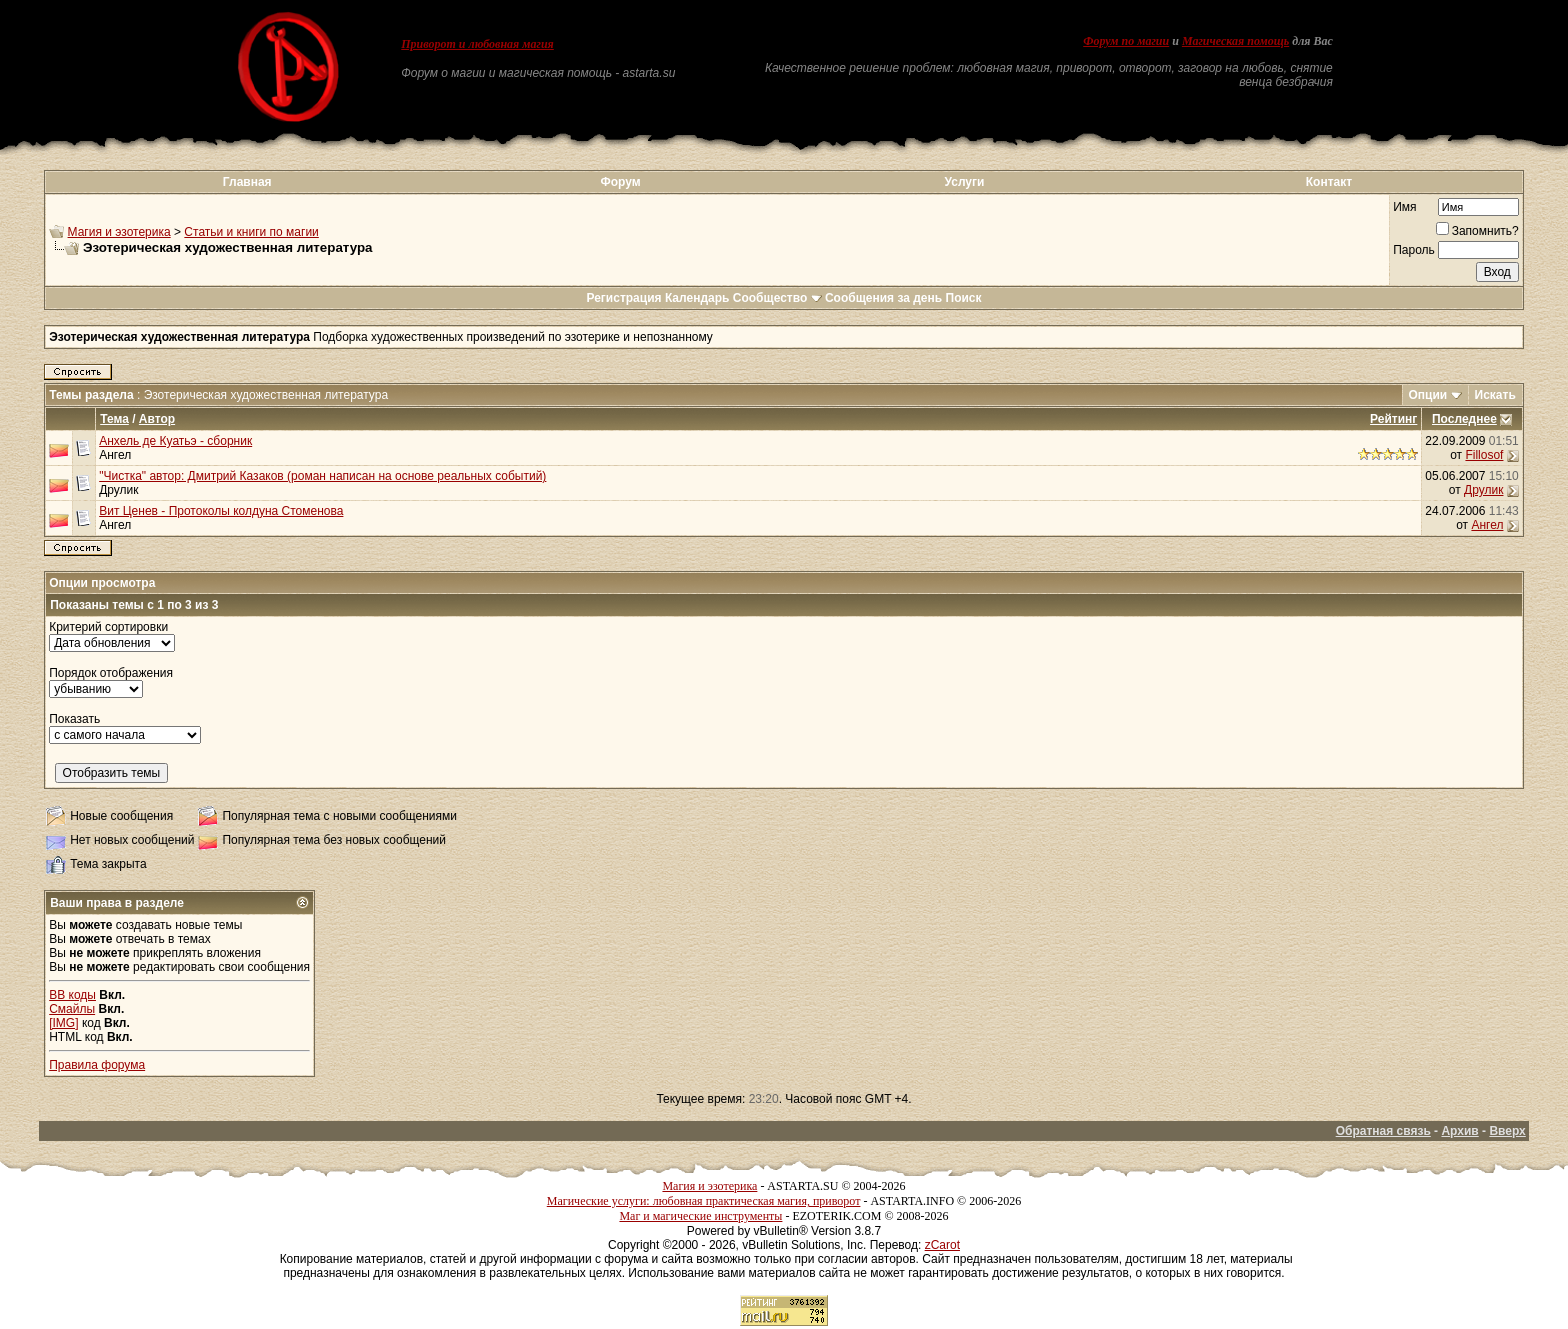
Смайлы (72, 1009)
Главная (247, 182)
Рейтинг (1393, 419)
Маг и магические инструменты (700, 1216)
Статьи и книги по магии (251, 232)
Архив (1459, 1131)
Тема (114, 419)
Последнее (1464, 419)
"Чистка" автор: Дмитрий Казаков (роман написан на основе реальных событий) (322, 476)
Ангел (115, 455)
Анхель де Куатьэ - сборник (175, 441)
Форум (620, 182)
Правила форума (97, 1065)
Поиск (964, 298)
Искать (1495, 395)
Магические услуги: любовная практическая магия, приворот (704, 1201)
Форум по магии (1126, 41)
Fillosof (1484, 455)
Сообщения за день (883, 298)
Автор (157, 419)
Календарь (697, 298)
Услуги (965, 182)
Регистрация (623, 298)
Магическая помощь (1235, 41)
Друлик (118, 490)
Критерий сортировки (108, 627)
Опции (1428, 395)
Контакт (1329, 182)
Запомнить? (1477, 231)
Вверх (1507, 1131)
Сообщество (777, 298)
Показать (74, 719)
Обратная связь (1383, 1131)
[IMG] (63, 1023)
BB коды (72, 995)
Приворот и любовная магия (477, 44)
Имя (1404, 207)
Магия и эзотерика (119, 232)
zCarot (942, 1245)
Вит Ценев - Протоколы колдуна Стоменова (221, 511)
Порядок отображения (111, 673)
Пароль (1414, 250)
